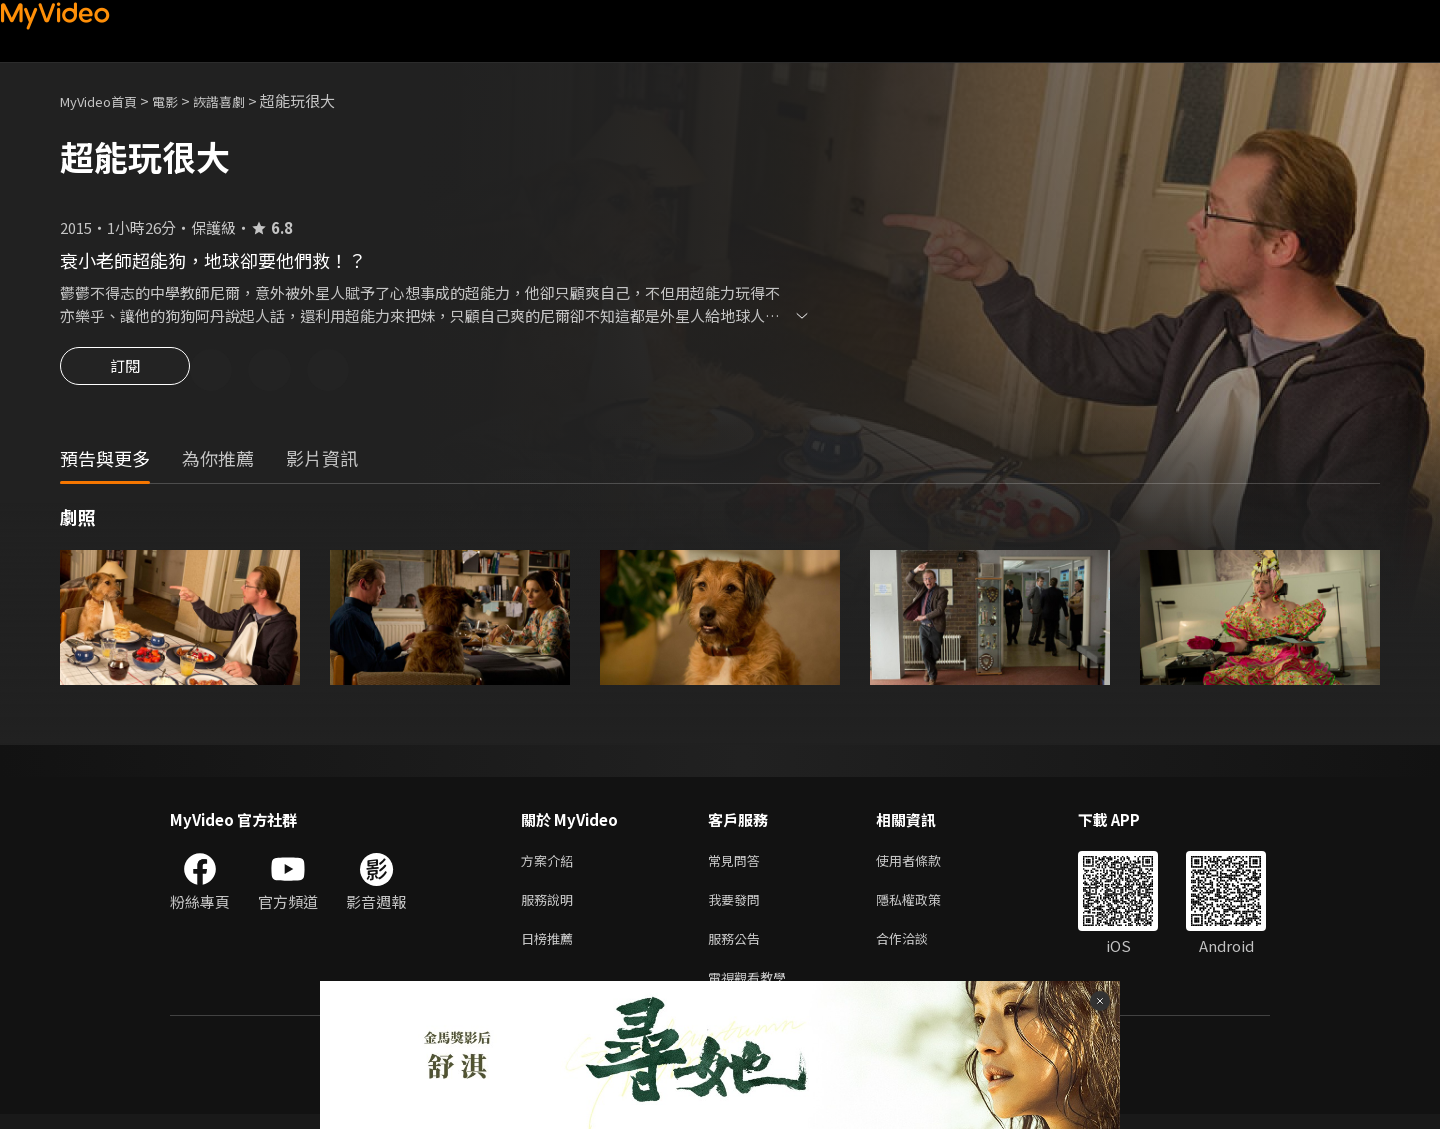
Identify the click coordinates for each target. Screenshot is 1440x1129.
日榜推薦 (551, 948)
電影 (181, 100)
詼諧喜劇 (241, 100)
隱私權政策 (925, 906)
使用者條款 (925, 864)
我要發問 (738, 906)
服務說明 (551, 906)
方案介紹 (551, 864)
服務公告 (738, 948)
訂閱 (125, 372)
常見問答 (738, 864)
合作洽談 (918, 948)
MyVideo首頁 (105, 100)
